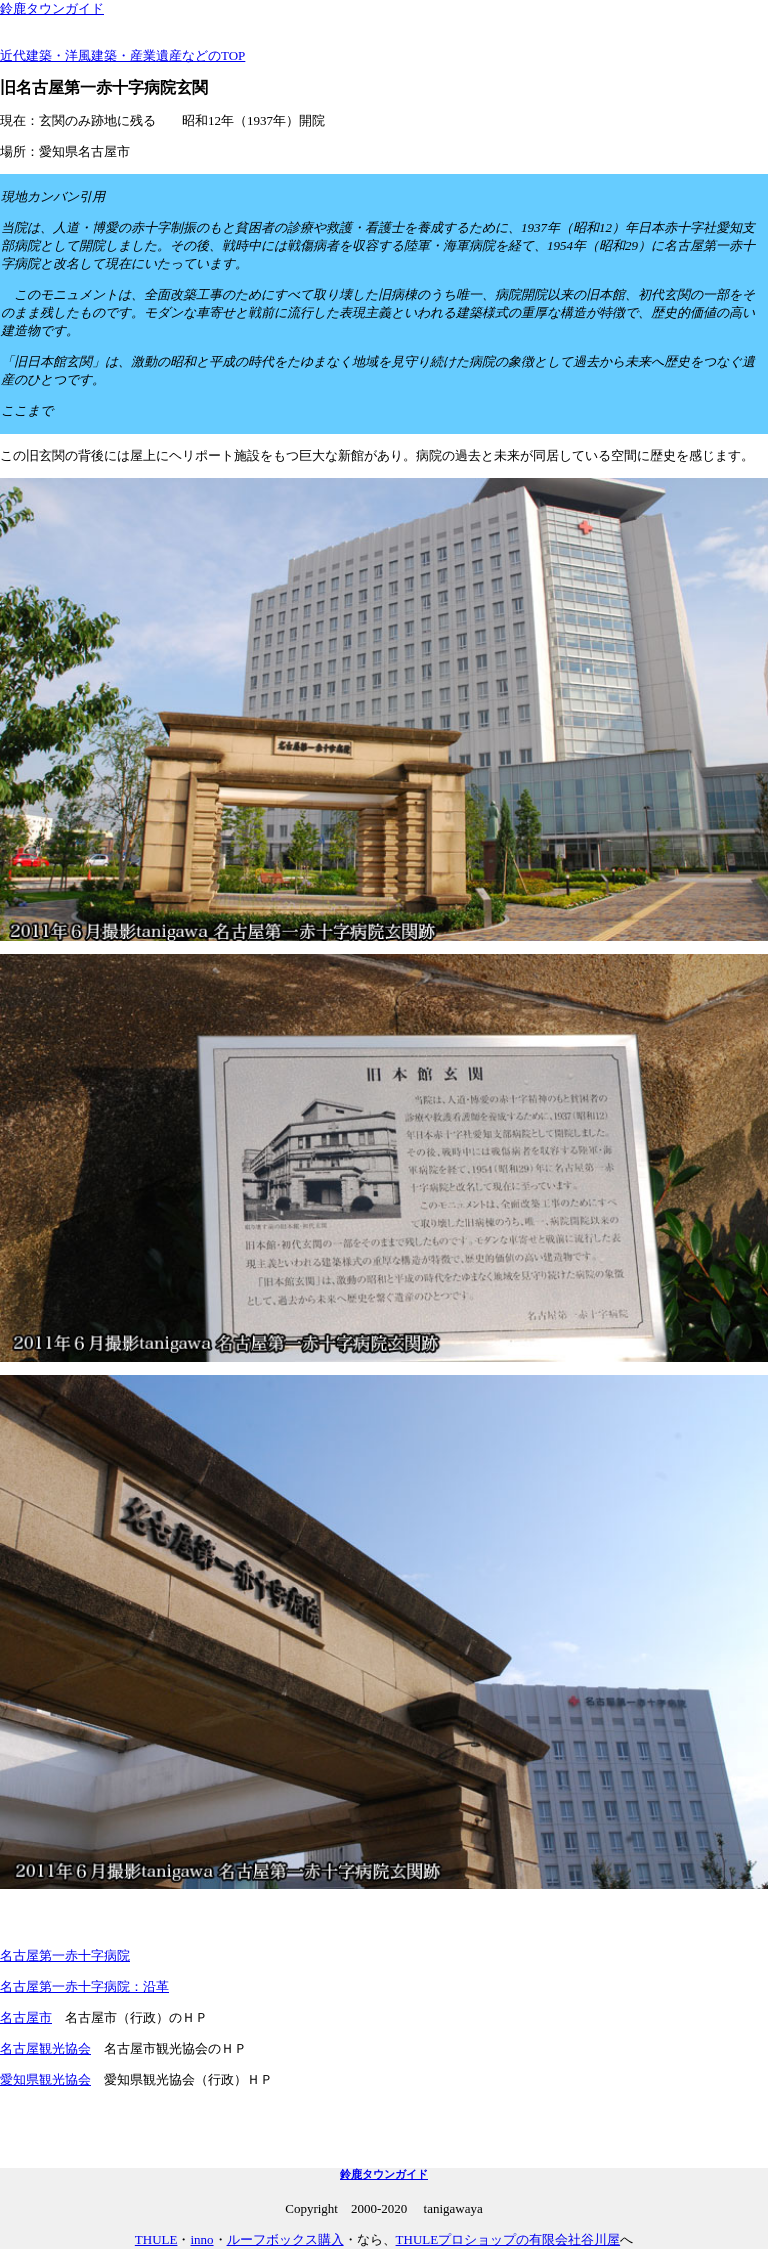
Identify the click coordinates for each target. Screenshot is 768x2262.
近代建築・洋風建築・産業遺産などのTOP (122, 55)
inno (201, 2239)
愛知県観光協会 (45, 2079)
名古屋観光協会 (45, 2048)
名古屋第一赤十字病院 (65, 1955)
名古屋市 (26, 2017)
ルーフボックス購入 (285, 2239)
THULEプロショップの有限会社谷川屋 (508, 2239)
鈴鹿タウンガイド (52, 8)
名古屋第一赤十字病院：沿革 (84, 1986)
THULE (156, 2239)
